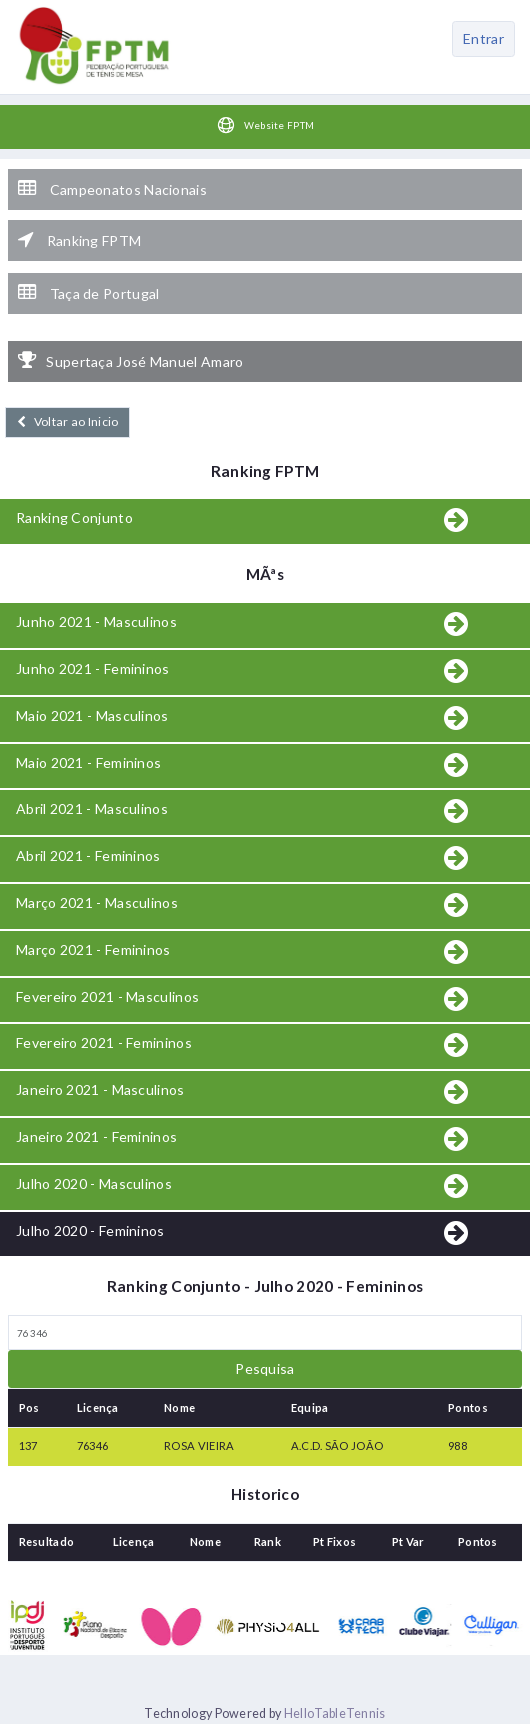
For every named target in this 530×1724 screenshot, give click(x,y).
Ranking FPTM (79, 240)
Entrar (483, 38)
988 (457, 1445)
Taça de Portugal (88, 293)
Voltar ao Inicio (67, 421)
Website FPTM (265, 125)
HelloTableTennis (335, 1713)
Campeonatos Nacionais (112, 189)
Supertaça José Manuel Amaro (130, 361)
